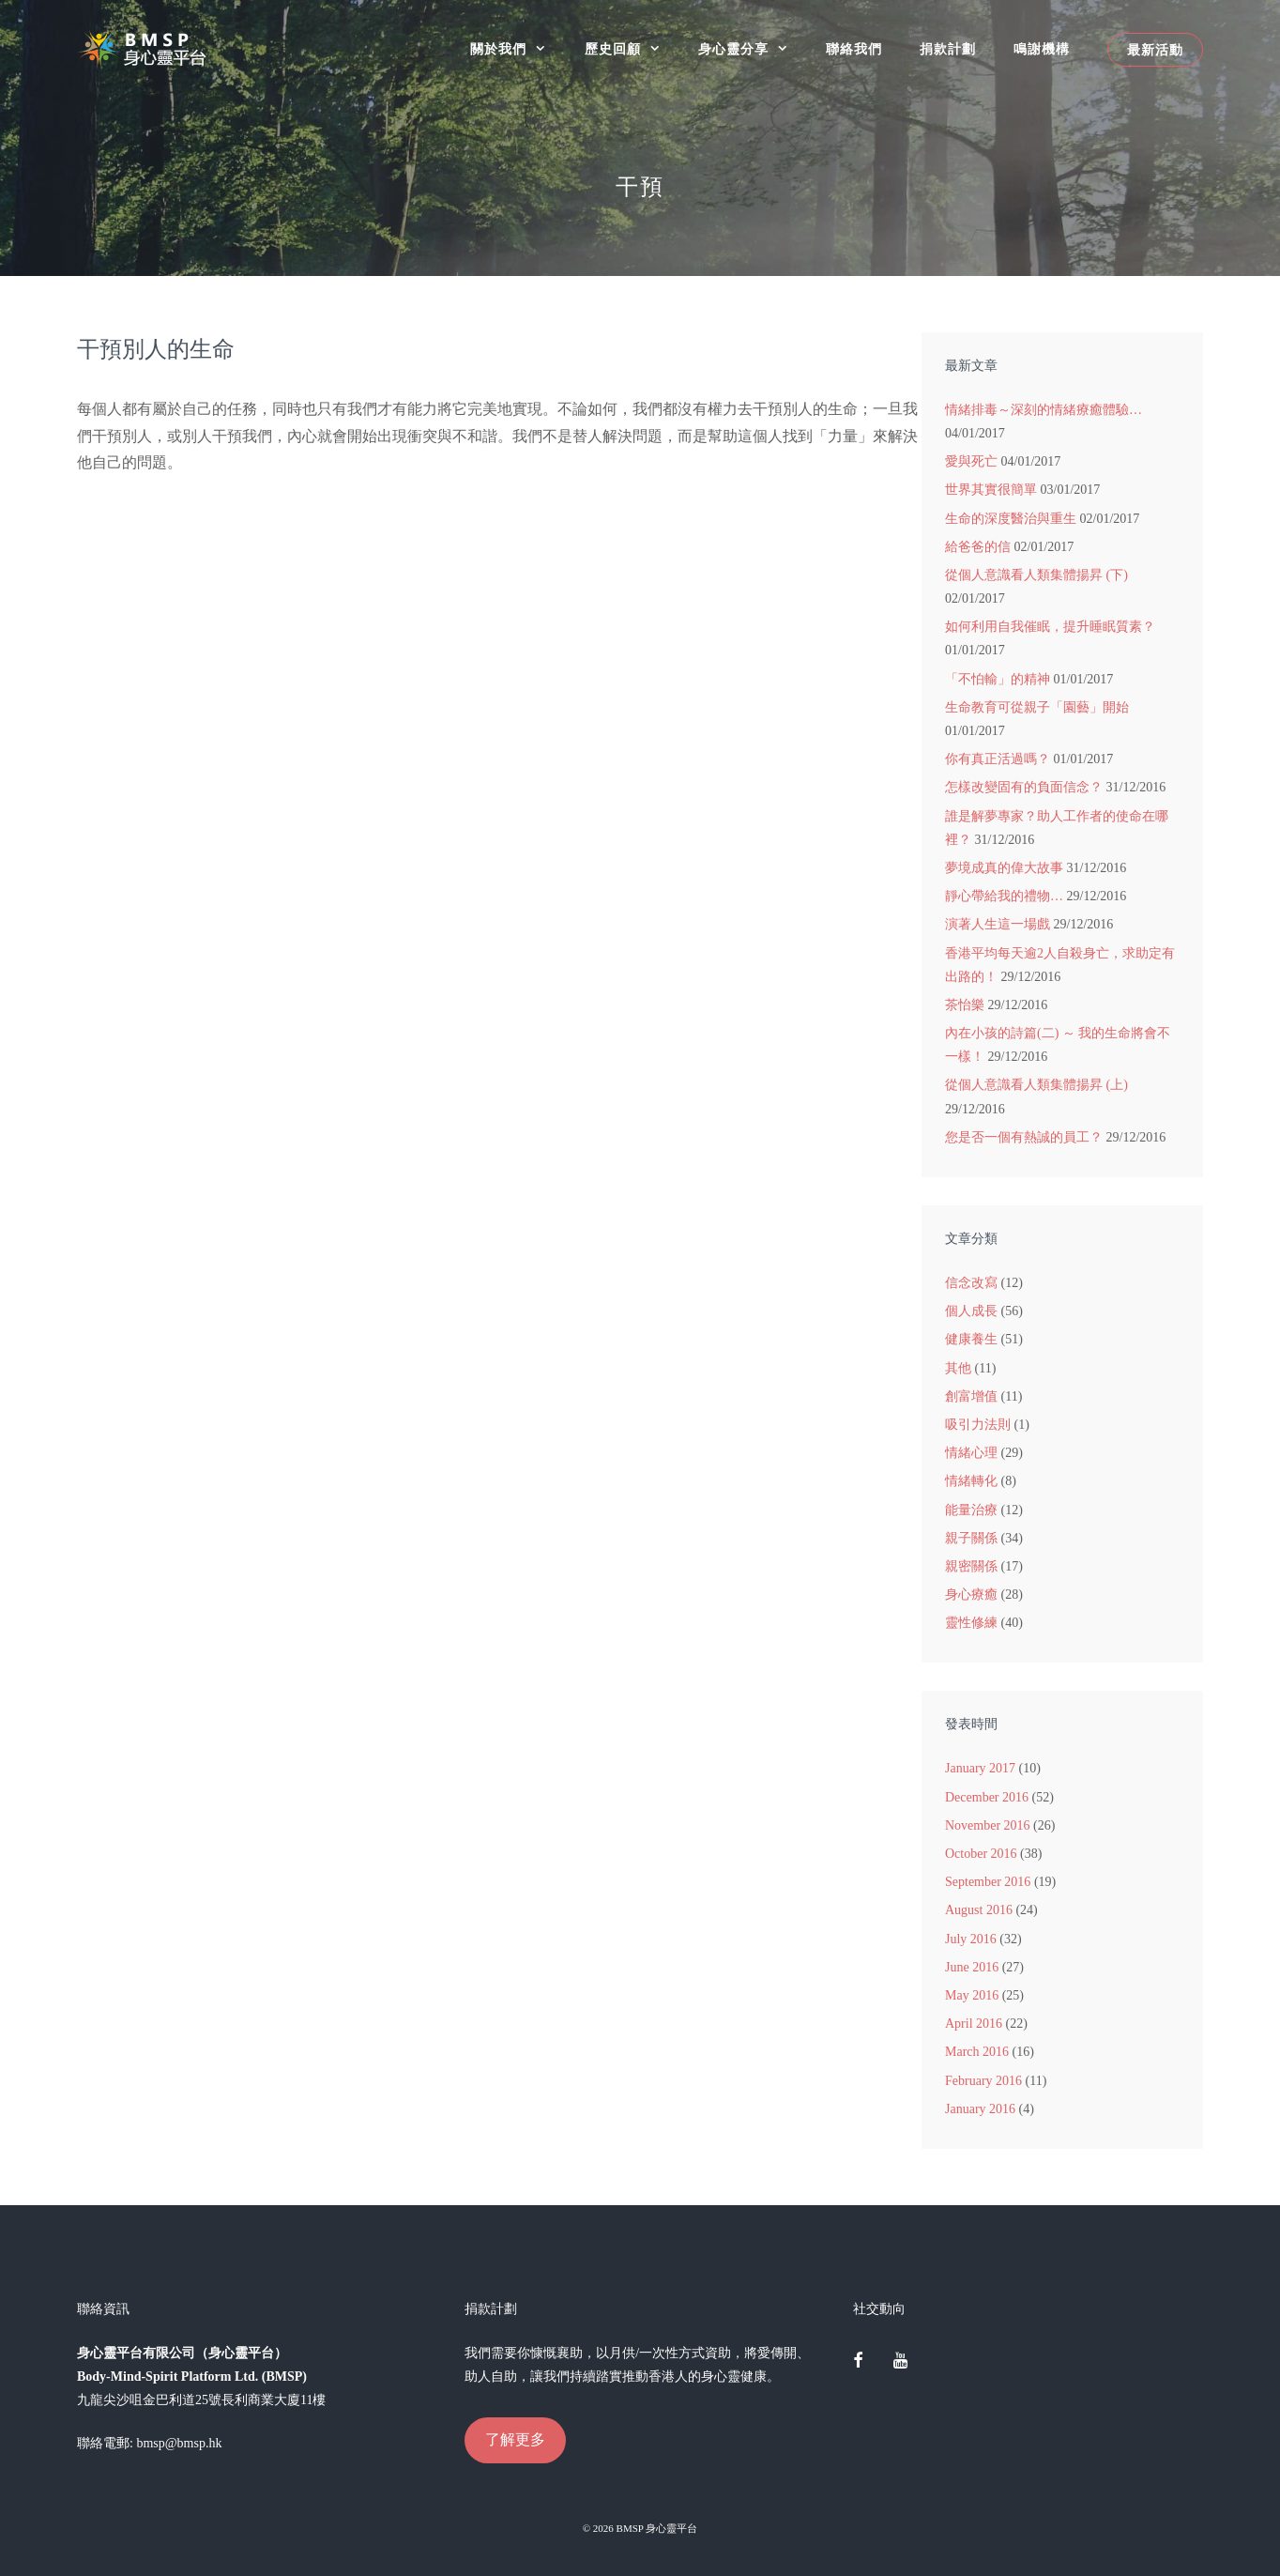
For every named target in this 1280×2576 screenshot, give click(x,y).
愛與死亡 (971, 461)
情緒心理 (971, 1453)
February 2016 (983, 2081)
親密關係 (971, 1566)
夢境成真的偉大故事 (1004, 868)
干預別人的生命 (156, 349)
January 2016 (980, 2109)
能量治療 (971, 1510)
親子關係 (971, 1538)
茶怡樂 (964, 1005)
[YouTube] (900, 2362)
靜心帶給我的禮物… (1004, 896)
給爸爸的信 (978, 547)
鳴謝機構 (1041, 49)
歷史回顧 (632, 49)
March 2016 (977, 2052)
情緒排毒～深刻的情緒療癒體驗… (1043, 410)
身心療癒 (971, 1594)
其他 (958, 1368)
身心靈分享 (752, 49)
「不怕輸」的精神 (997, 679)
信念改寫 (971, 1283)
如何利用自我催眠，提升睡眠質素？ (1050, 627)
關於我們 (517, 49)
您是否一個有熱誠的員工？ (1024, 1137)
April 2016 (973, 2023)
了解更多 (515, 2439)
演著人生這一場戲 (997, 924)
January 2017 (980, 1768)
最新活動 (1155, 49)
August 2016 (979, 1910)
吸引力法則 (978, 1425)
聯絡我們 (854, 49)
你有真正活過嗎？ (997, 759)
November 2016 (987, 1825)
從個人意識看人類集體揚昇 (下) (1036, 575)
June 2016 (971, 1967)
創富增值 (971, 1396)
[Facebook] (858, 2362)
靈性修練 (971, 1623)
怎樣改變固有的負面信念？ (1024, 787)
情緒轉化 (971, 1481)
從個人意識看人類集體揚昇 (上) (1036, 1085)
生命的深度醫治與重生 (1010, 519)
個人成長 (971, 1311)
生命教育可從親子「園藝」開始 (1037, 707)
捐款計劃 (948, 49)
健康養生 (971, 1339)
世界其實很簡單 (991, 490)
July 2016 (971, 1939)
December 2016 (987, 1797)
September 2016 (987, 1882)
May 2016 (971, 1995)
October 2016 (981, 1854)
